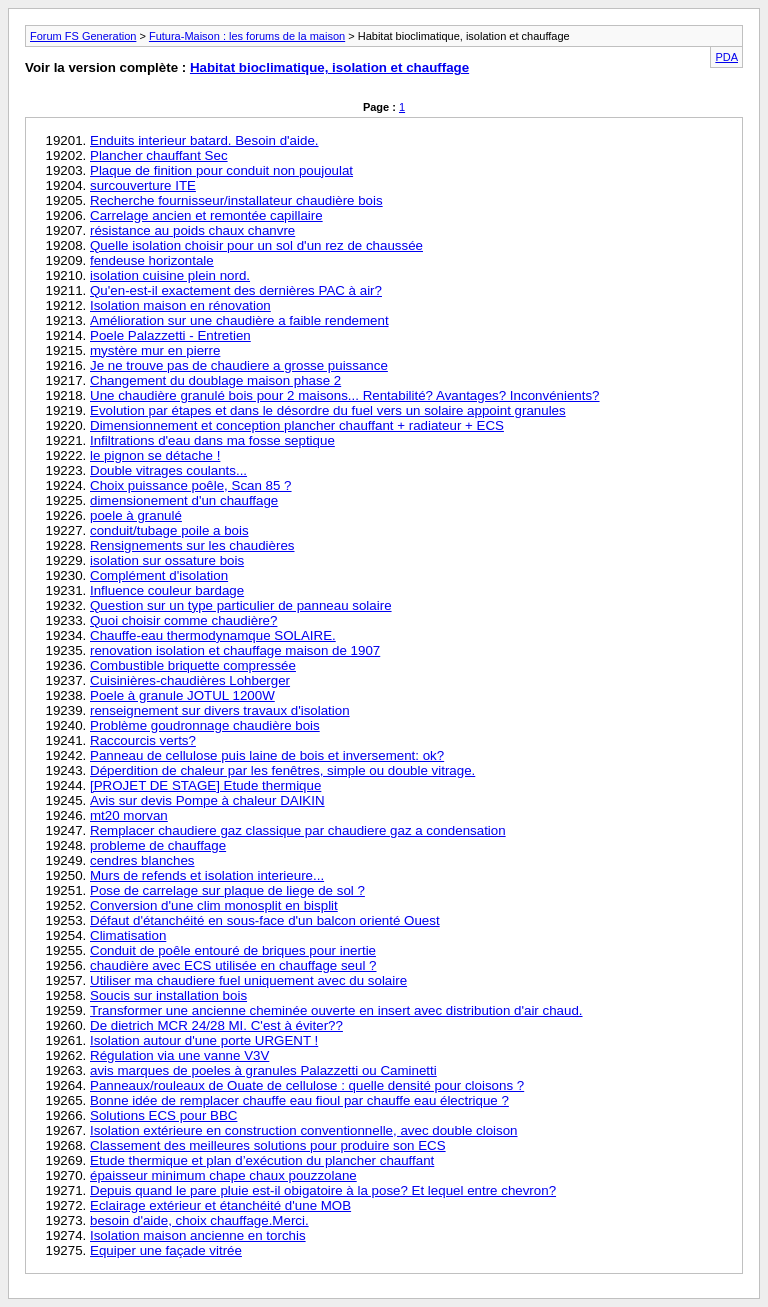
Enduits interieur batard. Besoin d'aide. (204, 140)
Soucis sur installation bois (168, 995)
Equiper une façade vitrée (166, 1250)
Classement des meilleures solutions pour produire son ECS (268, 1145)
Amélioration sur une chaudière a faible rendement (239, 320)
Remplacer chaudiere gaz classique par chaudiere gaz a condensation (298, 830)
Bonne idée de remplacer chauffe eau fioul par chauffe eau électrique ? (299, 1100)
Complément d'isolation (159, 575)
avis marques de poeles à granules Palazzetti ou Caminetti (263, 1070)
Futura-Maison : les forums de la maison (247, 36)
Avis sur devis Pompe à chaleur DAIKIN (207, 800)
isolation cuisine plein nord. (170, 275)
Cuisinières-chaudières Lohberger (190, 680)
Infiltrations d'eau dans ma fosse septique (212, 440)
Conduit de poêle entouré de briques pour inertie (233, 950)
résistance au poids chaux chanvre (192, 230)
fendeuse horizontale (152, 260)
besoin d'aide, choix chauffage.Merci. (199, 1220)
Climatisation (128, 935)
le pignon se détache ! (155, 455)
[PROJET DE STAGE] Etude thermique (205, 785)
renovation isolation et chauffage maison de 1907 (235, 650)
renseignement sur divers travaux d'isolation (220, 710)
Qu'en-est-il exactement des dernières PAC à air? (236, 290)
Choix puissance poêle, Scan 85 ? (191, 485)
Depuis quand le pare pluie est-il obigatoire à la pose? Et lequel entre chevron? (323, 1190)
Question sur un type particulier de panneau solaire (241, 605)
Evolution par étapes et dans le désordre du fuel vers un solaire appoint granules (328, 410)
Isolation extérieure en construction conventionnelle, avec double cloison (304, 1130)
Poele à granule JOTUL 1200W (182, 695)
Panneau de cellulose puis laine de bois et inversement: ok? (267, 755)
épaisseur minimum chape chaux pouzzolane (223, 1175)
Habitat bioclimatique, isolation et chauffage (329, 67)
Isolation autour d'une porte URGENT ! (204, 1040)
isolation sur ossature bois (167, 560)
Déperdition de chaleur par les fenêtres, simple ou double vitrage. (282, 770)
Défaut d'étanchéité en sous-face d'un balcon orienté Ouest (265, 920)
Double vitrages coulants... (168, 470)
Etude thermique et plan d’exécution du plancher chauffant (262, 1160)
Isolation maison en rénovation (180, 305)
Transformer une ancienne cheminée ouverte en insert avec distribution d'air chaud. (336, 1010)
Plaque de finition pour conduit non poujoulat (221, 170)
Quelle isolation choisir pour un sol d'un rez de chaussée (256, 245)
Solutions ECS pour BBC (163, 1115)
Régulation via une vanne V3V (179, 1055)
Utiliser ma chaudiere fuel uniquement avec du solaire (248, 980)
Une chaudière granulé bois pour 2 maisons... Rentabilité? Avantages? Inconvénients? (345, 395)
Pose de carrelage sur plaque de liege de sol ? (227, 890)
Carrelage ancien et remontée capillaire (206, 215)
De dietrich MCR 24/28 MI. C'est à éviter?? (216, 1025)
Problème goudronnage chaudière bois (205, 725)
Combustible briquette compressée (193, 665)
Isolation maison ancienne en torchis (198, 1235)
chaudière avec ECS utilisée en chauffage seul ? (233, 965)
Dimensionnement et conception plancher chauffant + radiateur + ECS (297, 425)
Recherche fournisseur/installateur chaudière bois (236, 200)
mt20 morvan (129, 815)
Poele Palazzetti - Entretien (170, 335)
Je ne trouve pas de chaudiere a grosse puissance (239, 365)
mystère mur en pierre (155, 350)
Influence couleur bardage (167, 590)
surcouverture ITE (143, 185)
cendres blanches (142, 860)
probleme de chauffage (158, 845)
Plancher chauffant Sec (159, 155)
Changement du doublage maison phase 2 (215, 380)
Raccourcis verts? (143, 740)
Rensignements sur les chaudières (192, 545)
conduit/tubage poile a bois (169, 530)
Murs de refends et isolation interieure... (207, 875)
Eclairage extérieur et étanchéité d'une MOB (220, 1205)
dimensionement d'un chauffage (184, 500)
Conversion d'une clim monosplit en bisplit (214, 905)
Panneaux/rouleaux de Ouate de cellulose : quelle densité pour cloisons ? (307, 1085)
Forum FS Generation (83, 36)
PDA (726, 57)
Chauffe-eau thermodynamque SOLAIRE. (213, 635)
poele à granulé (136, 515)
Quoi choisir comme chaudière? (183, 620)
